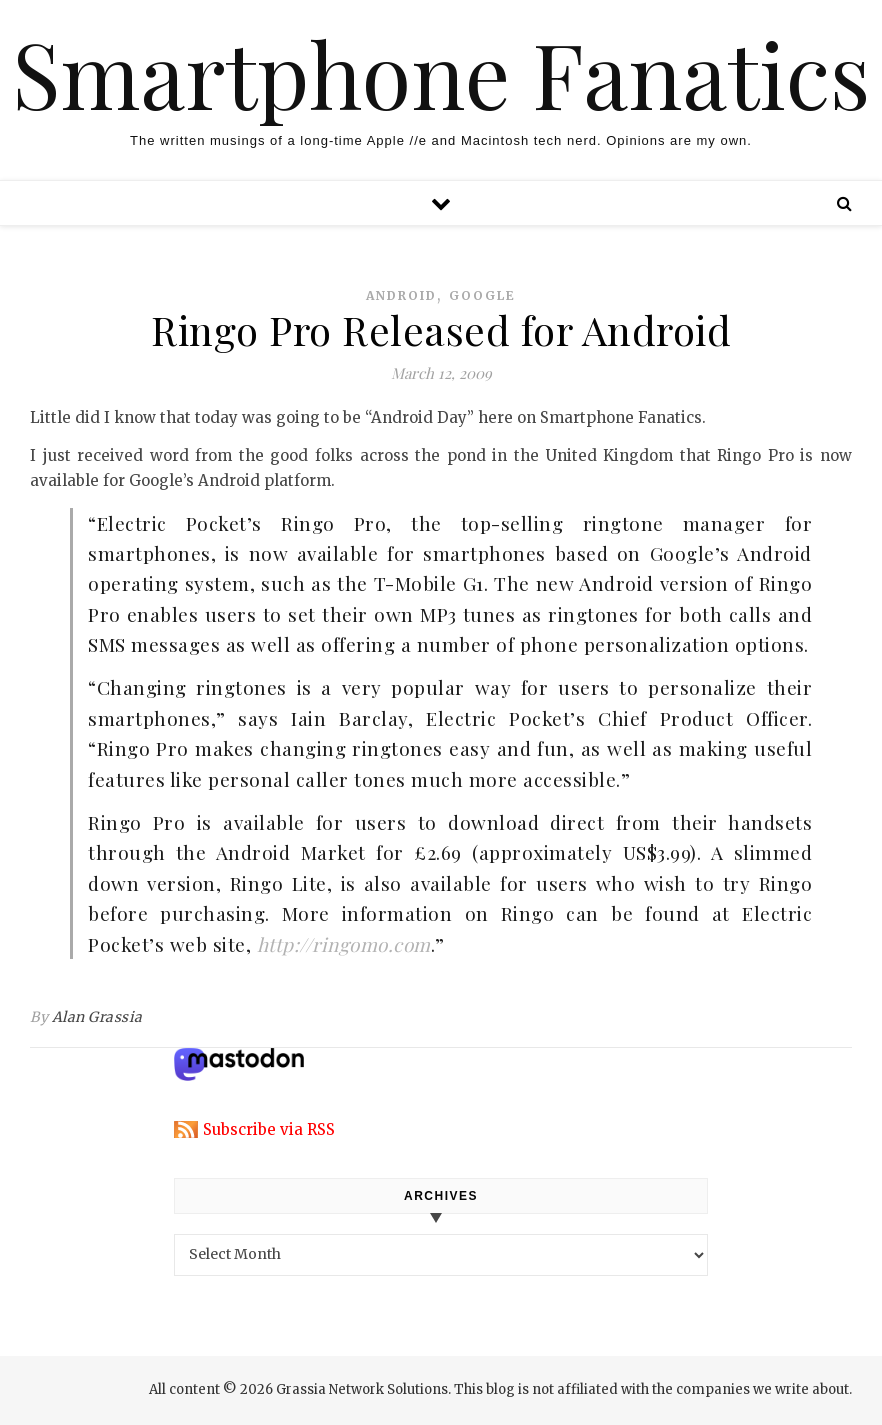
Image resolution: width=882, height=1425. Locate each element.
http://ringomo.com (344, 944)
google (482, 295)
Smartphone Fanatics (441, 73)
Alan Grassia (97, 1017)
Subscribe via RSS (269, 1129)
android (401, 295)
